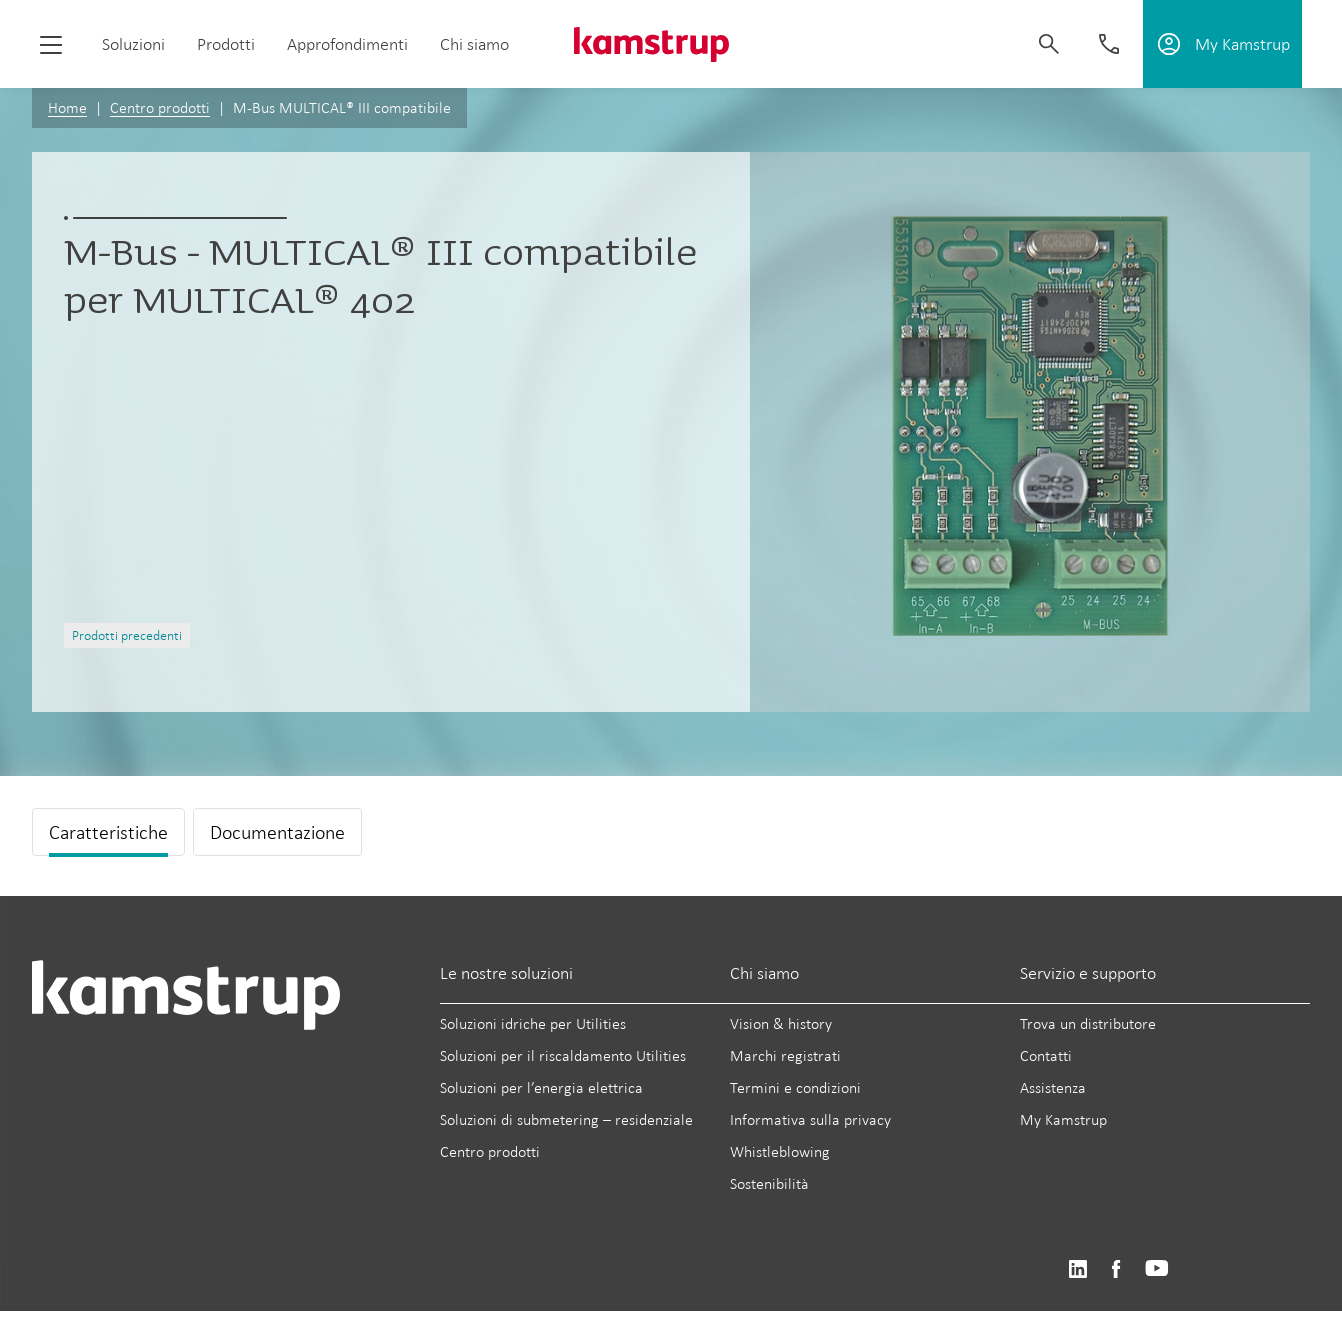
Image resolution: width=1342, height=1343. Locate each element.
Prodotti (226, 44)
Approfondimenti (347, 44)
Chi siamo (474, 44)
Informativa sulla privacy (810, 1119)
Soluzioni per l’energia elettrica (541, 1087)
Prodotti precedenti (127, 635)
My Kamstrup (1063, 1119)
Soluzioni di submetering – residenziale (566, 1119)
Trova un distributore (1088, 1023)
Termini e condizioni (795, 1087)
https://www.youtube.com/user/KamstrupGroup (1157, 1269)
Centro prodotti (160, 107)
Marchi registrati (785, 1055)
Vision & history (781, 1023)
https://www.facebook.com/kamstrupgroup (1116, 1269)
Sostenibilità (769, 1183)
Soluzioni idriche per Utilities (533, 1023)
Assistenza (1053, 1087)
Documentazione (277, 832)
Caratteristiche (108, 832)
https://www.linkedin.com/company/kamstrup (1077, 1269)
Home (67, 107)
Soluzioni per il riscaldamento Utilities (563, 1055)
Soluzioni (133, 44)
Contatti (1046, 1055)
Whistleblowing (780, 1151)
